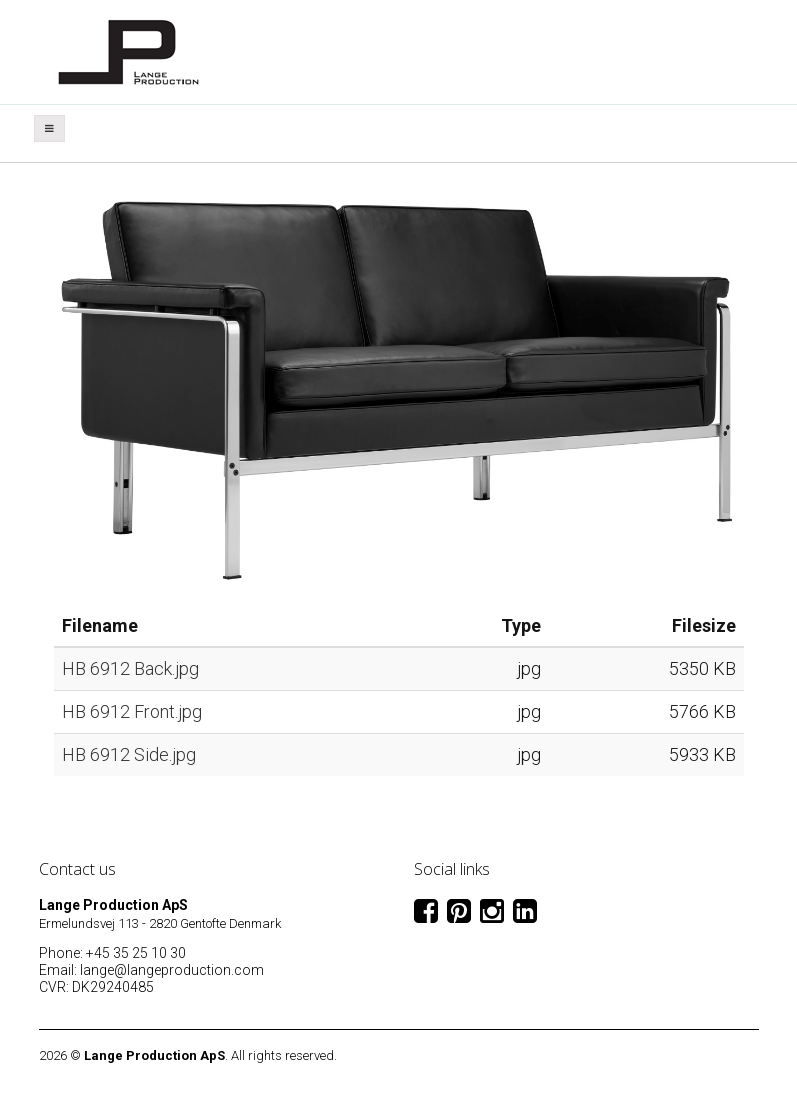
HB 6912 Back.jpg (130, 668)
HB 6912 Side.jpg (129, 754)
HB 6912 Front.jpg (132, 711)
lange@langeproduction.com (172, 970)
